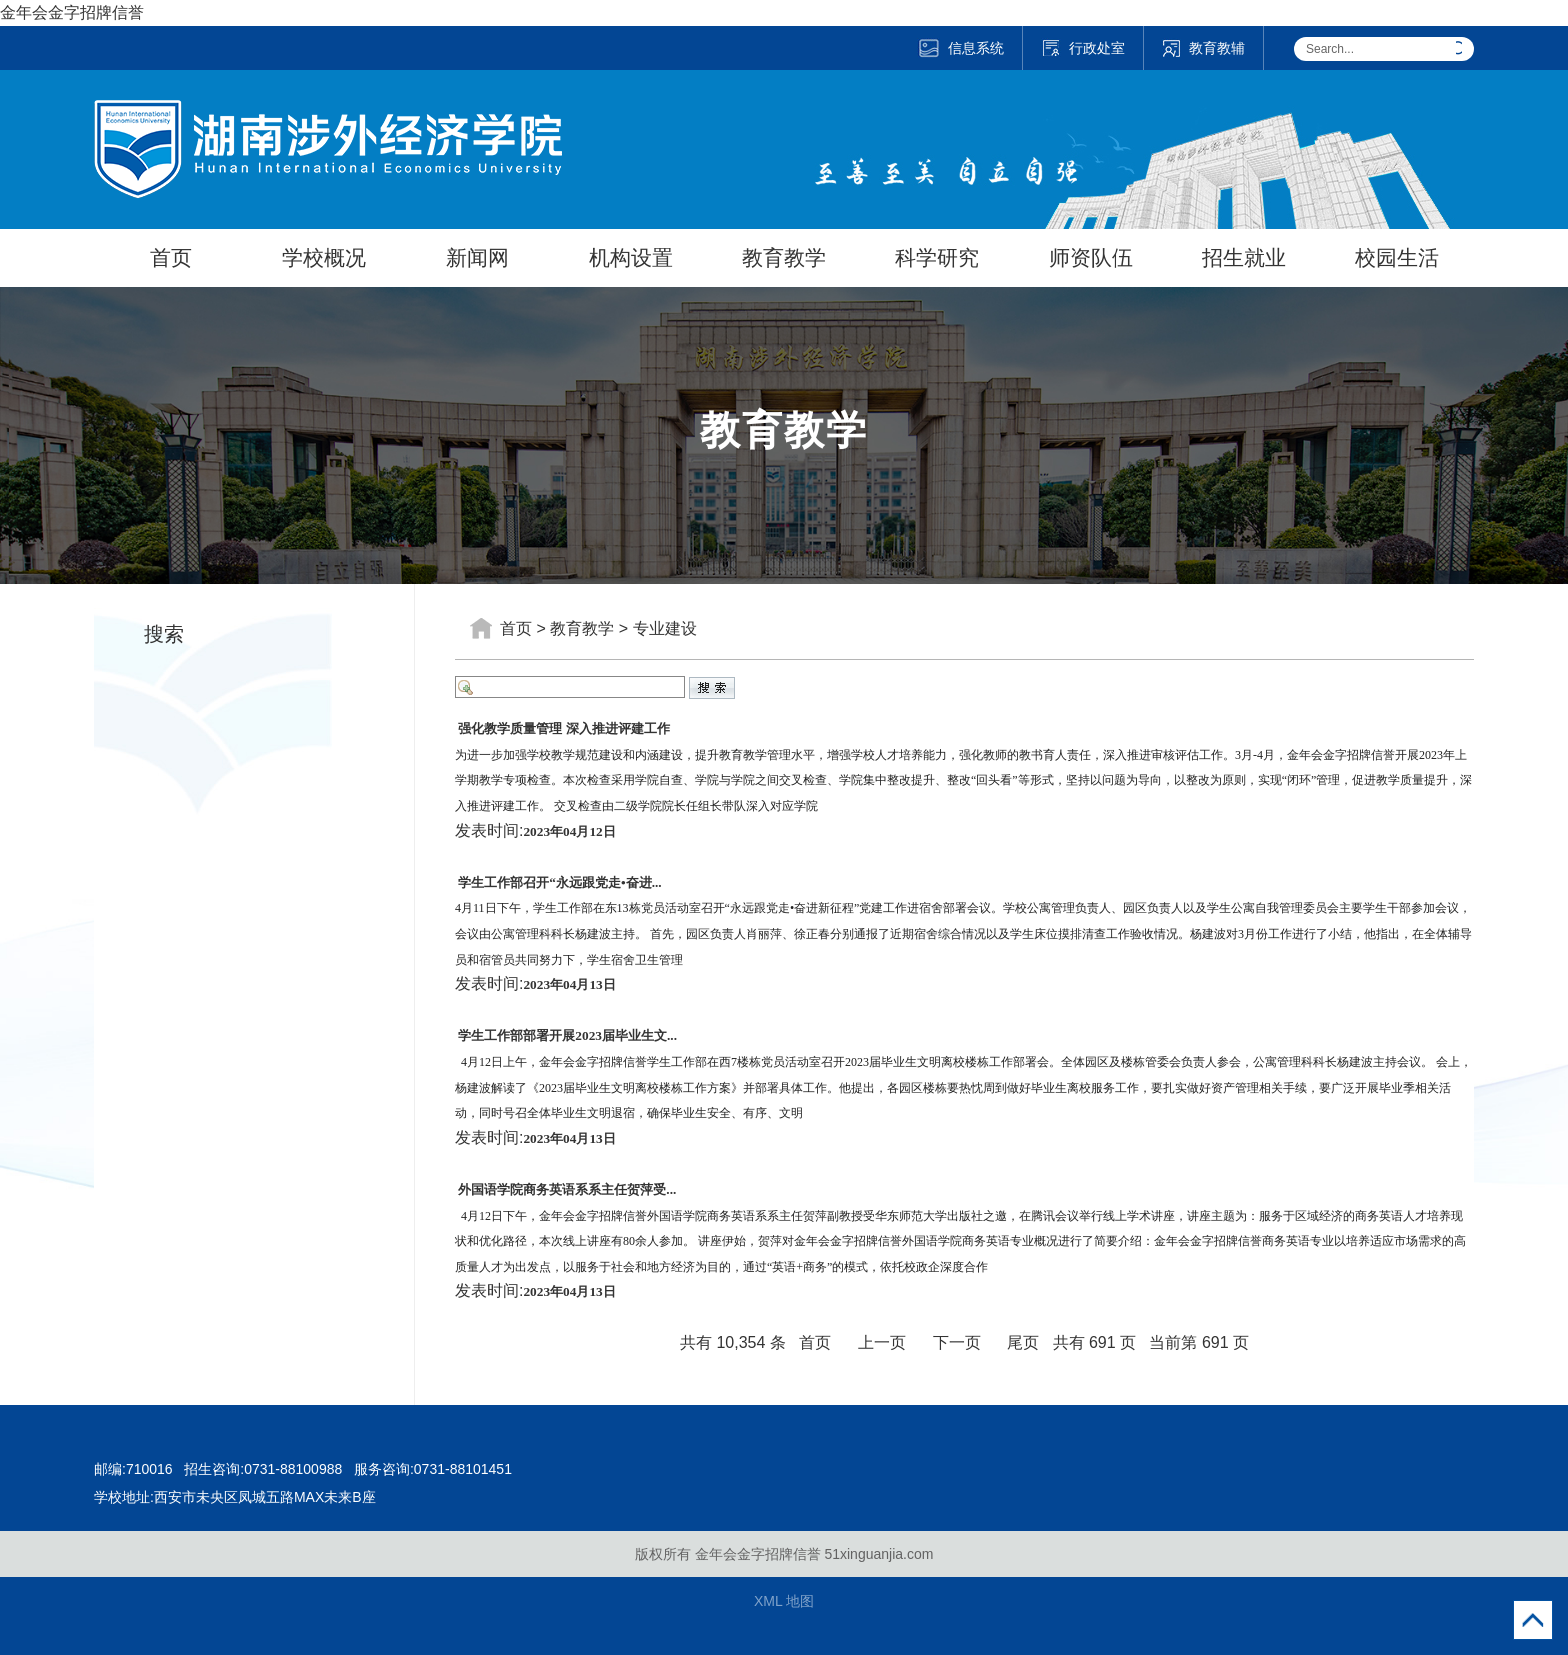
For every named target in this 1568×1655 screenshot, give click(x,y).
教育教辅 (1203, 48)
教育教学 (784, 257)
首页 (171, 257)
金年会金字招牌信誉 (72, 12)
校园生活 (1397, 257)
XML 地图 (784, 1601)
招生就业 (1244, 257)
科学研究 (937, 257)
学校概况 (324, 257)
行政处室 (1083, 48)
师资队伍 (1091, 257)
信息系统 (960, 48)
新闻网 (477, 257)
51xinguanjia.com (878, 1554)
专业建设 (665, 628)
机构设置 (631, 257)
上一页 (882, 1342)
